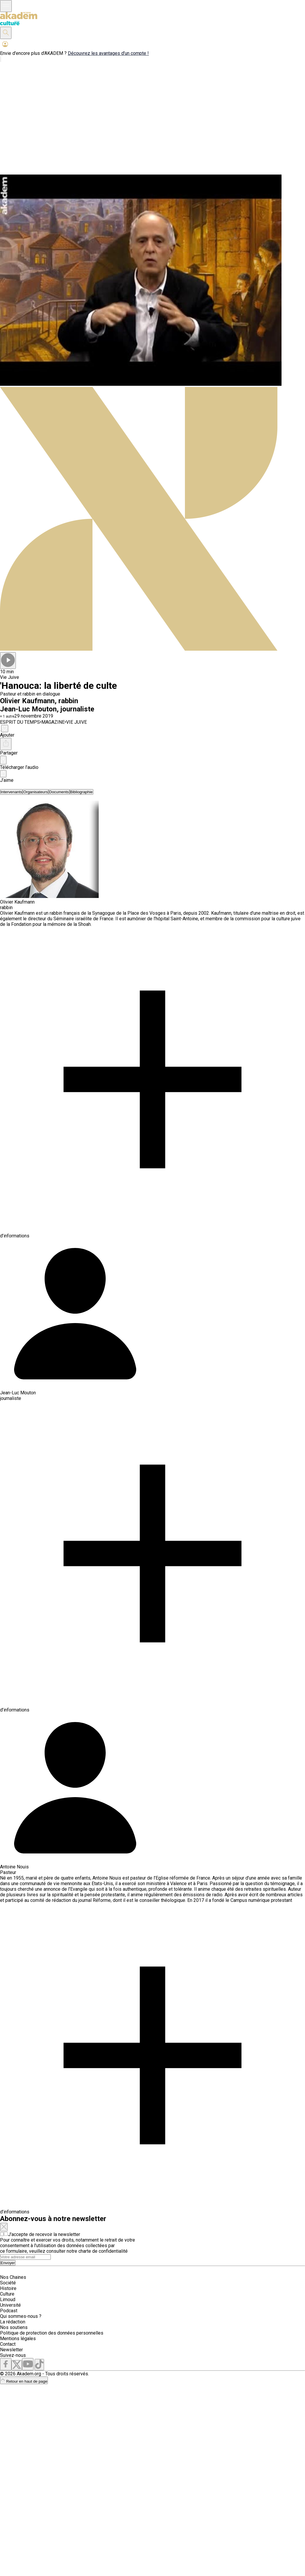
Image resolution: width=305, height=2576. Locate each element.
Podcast (8, 2310)
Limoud (7, 2299)
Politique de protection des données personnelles (51, 2333)
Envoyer (8, 2263)
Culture (7, 2294)
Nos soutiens (14, 2327)
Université (10, 2305)
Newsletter (11, 2349)
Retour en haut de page (24, 2381)
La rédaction (12, 2322)
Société (8, 2283)
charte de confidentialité (103, 2251)
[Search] (25, 2257)
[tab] (11, 792)
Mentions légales (18, 2338)
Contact (8, 2344)
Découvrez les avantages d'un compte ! (108, 53)
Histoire (8, 2288)
